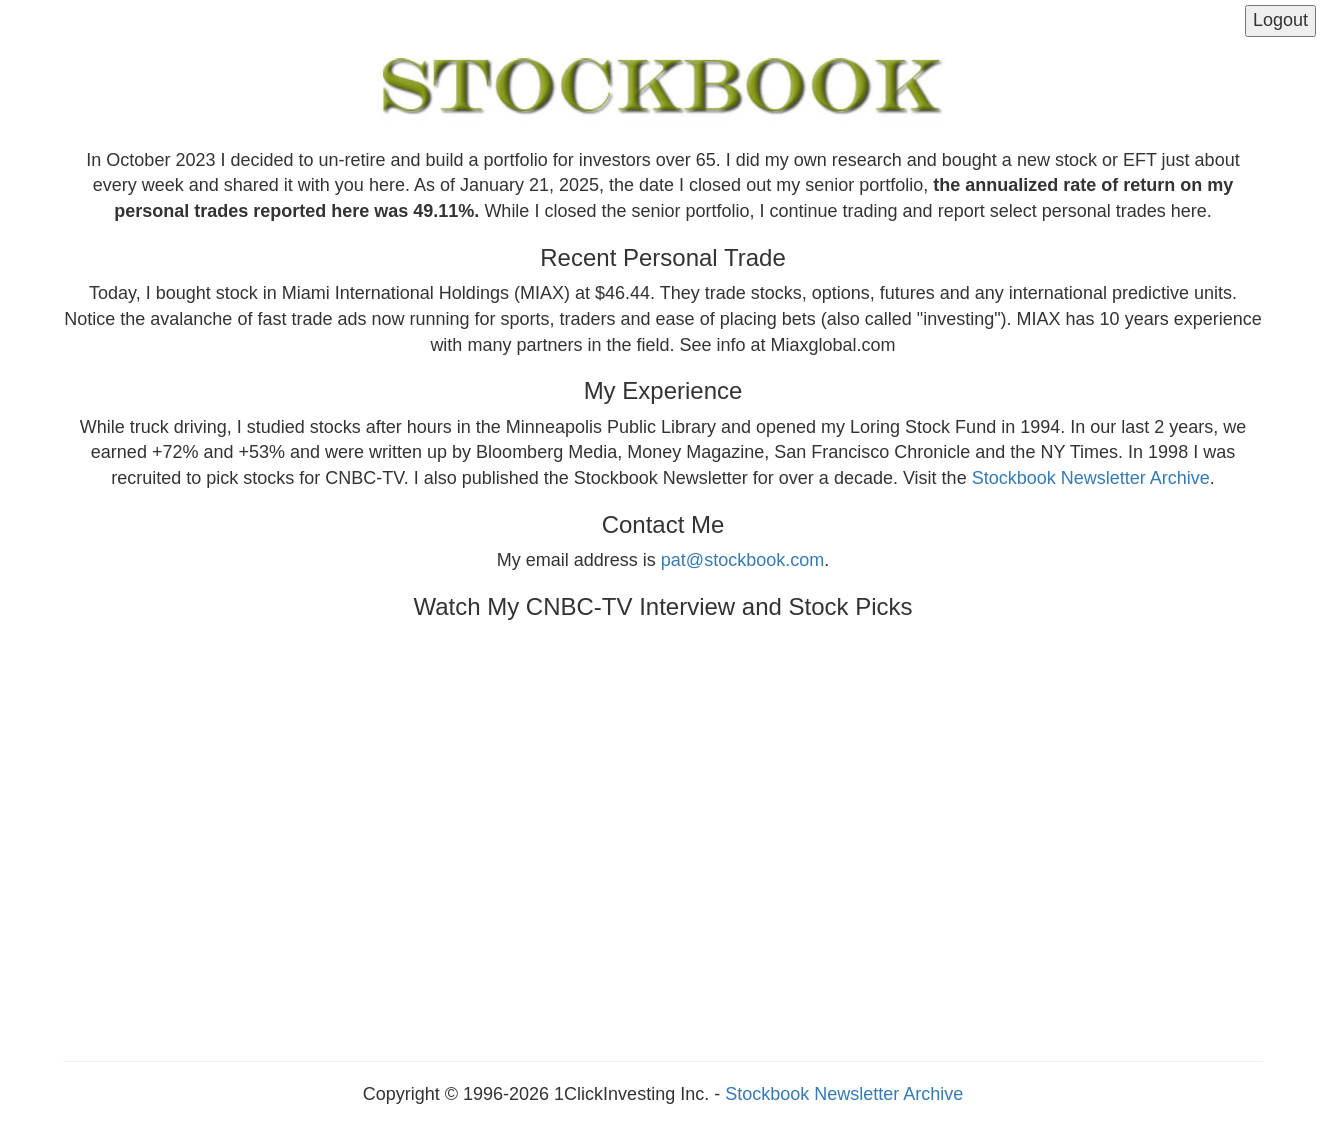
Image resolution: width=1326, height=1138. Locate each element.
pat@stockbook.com (742, 560)
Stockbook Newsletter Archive (1091, 478)
